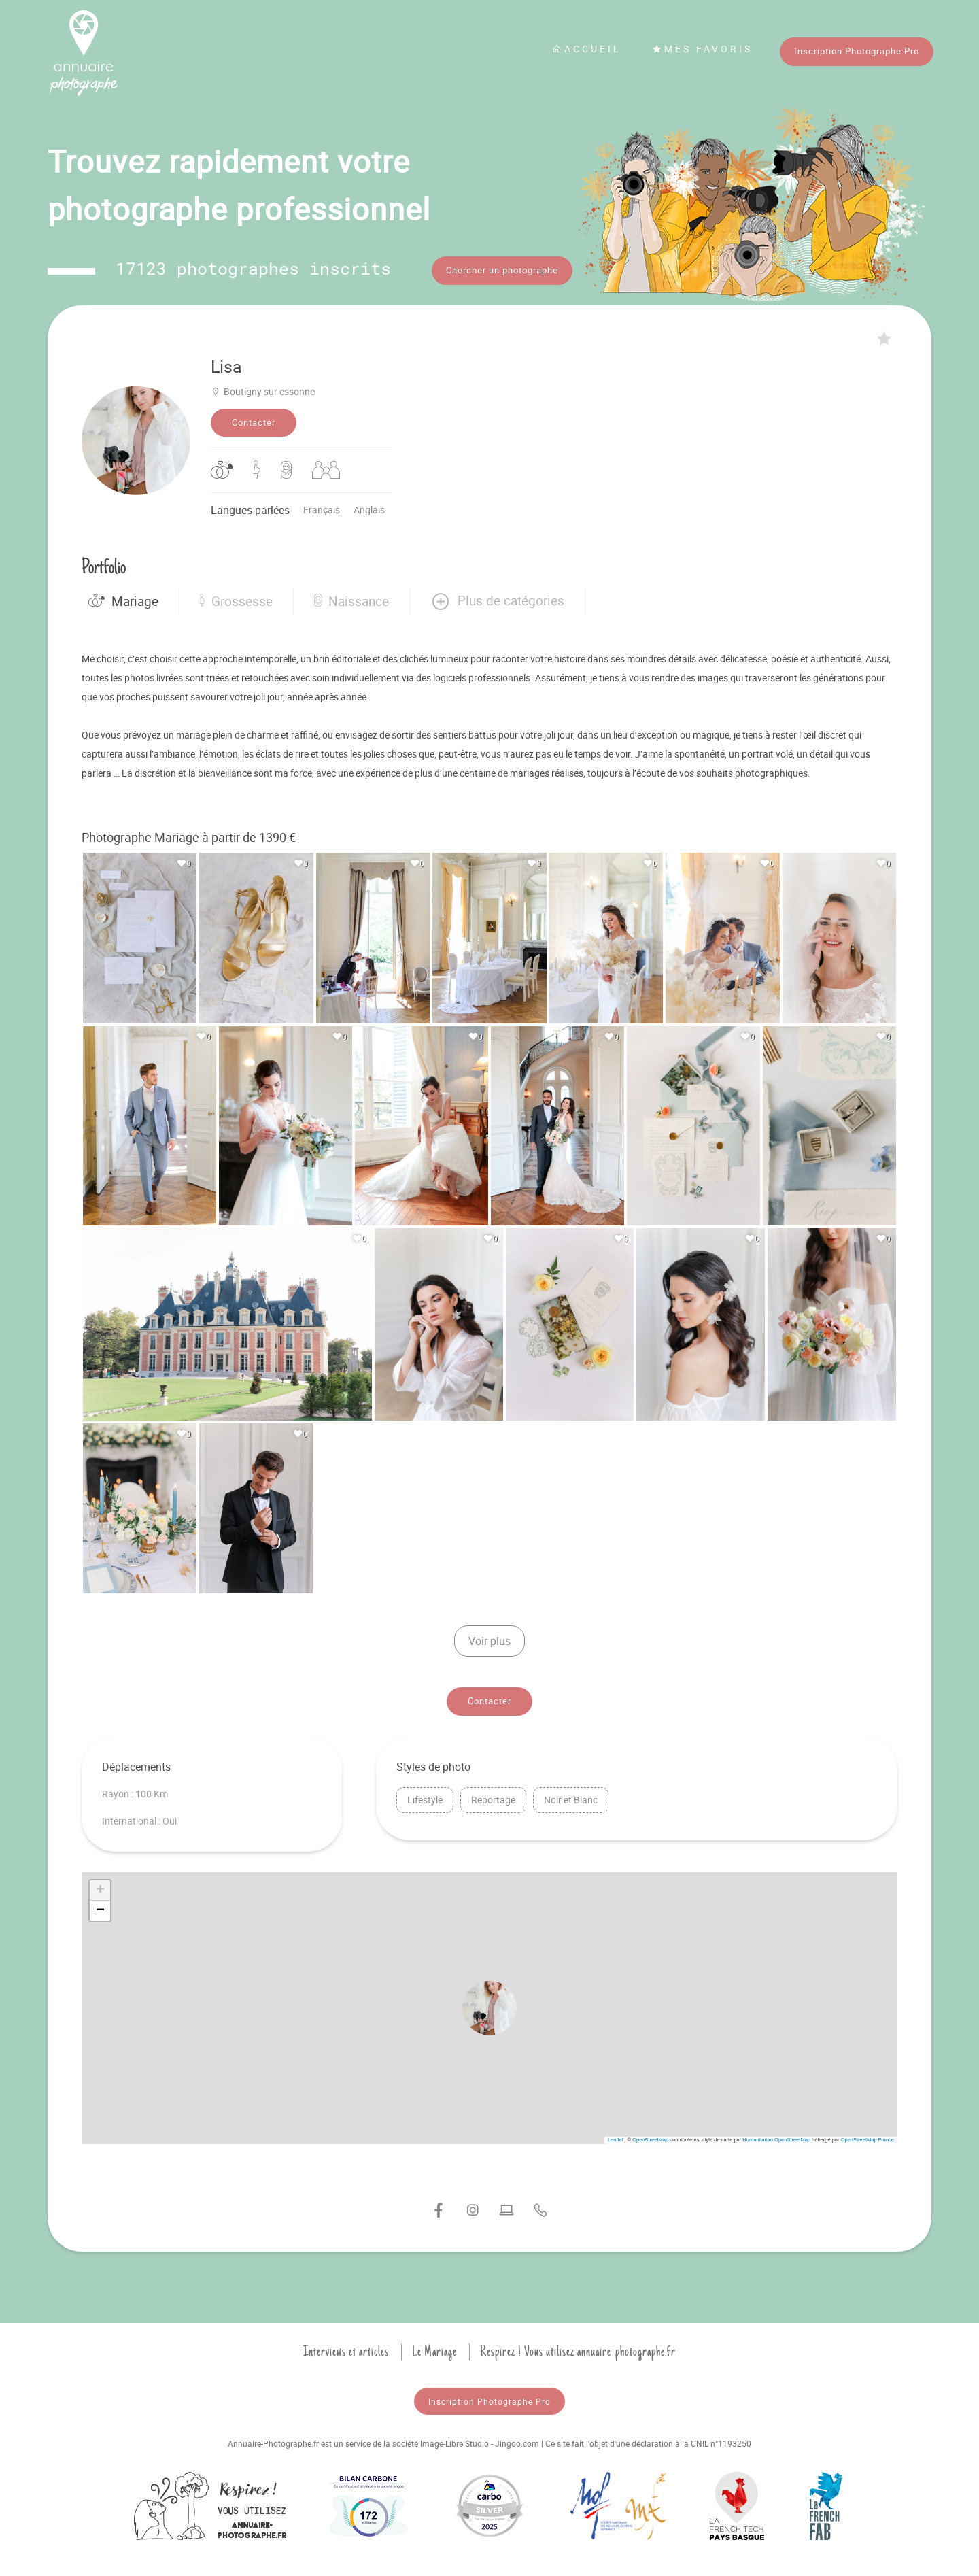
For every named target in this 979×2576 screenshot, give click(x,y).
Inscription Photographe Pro (856, 51)
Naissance (351, 596)
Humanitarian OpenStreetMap (776, 2135)
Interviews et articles (346, 2347)
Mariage (123, 596)
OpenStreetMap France (867, 2135)
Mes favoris (702, 48)
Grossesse (236, 596)
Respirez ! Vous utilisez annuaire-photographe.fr (578, 2347)
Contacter (253, 417)
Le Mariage (434, 2347)
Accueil (586, 48)
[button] (497, 596)
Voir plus (489, 1636)
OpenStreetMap (650, 2135)
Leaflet (615, 2135)
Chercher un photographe (502, 270)
